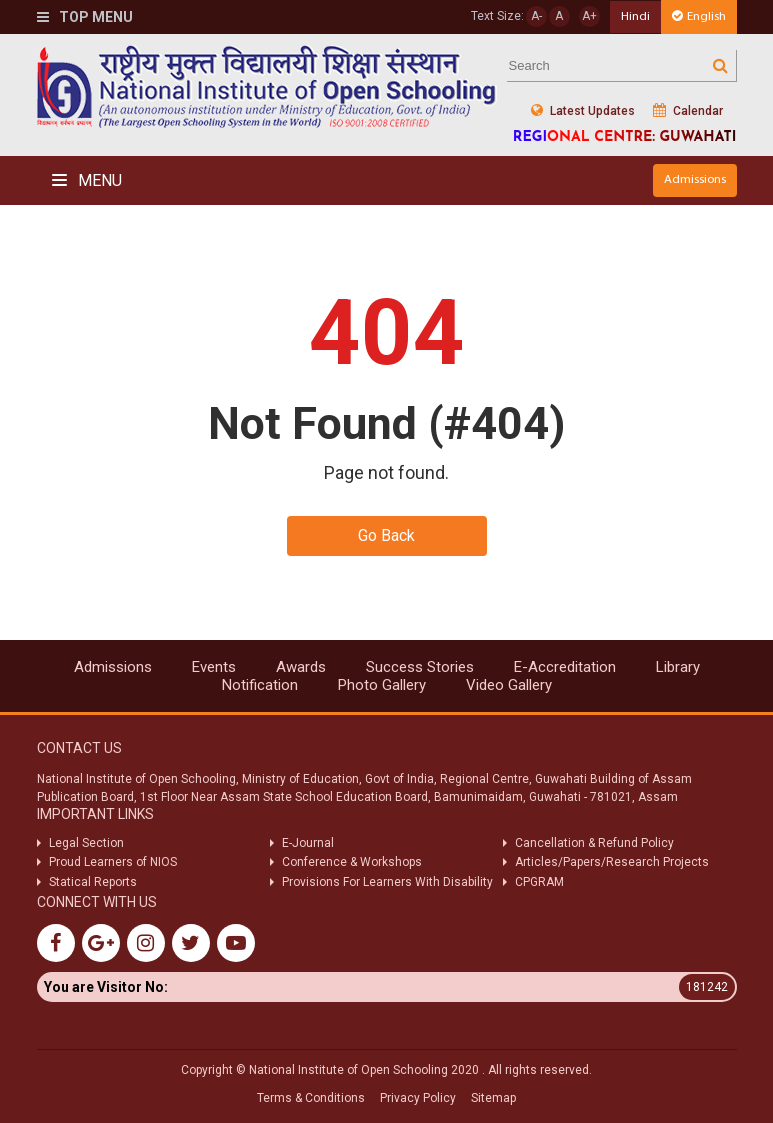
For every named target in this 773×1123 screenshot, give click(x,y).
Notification (260, 685)
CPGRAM (541, 882)
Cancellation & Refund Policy (594, 843)
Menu (87, 180)
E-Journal (308, 843)
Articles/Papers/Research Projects (612, 862)
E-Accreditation (565, 667)
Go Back (386, 535)
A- (536, 16)
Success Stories (420, 667)
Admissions (695, 179)
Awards (301, 667)
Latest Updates (583, 110)
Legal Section (86, 843)
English (699, 16)
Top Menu (85, 17)
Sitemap (493, 1098)
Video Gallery (509, 685)
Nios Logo (267, 86)
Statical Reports (93, 882)
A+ (589, 16)
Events (214, 667)
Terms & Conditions (311, 1098)
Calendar (688, 110)
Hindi (635, 16)
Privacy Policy (418, 1098)
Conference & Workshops (352, 862)
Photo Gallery (382, 685)
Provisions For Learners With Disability (387, 882)
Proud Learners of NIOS (113, 862)
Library (678, 667)
